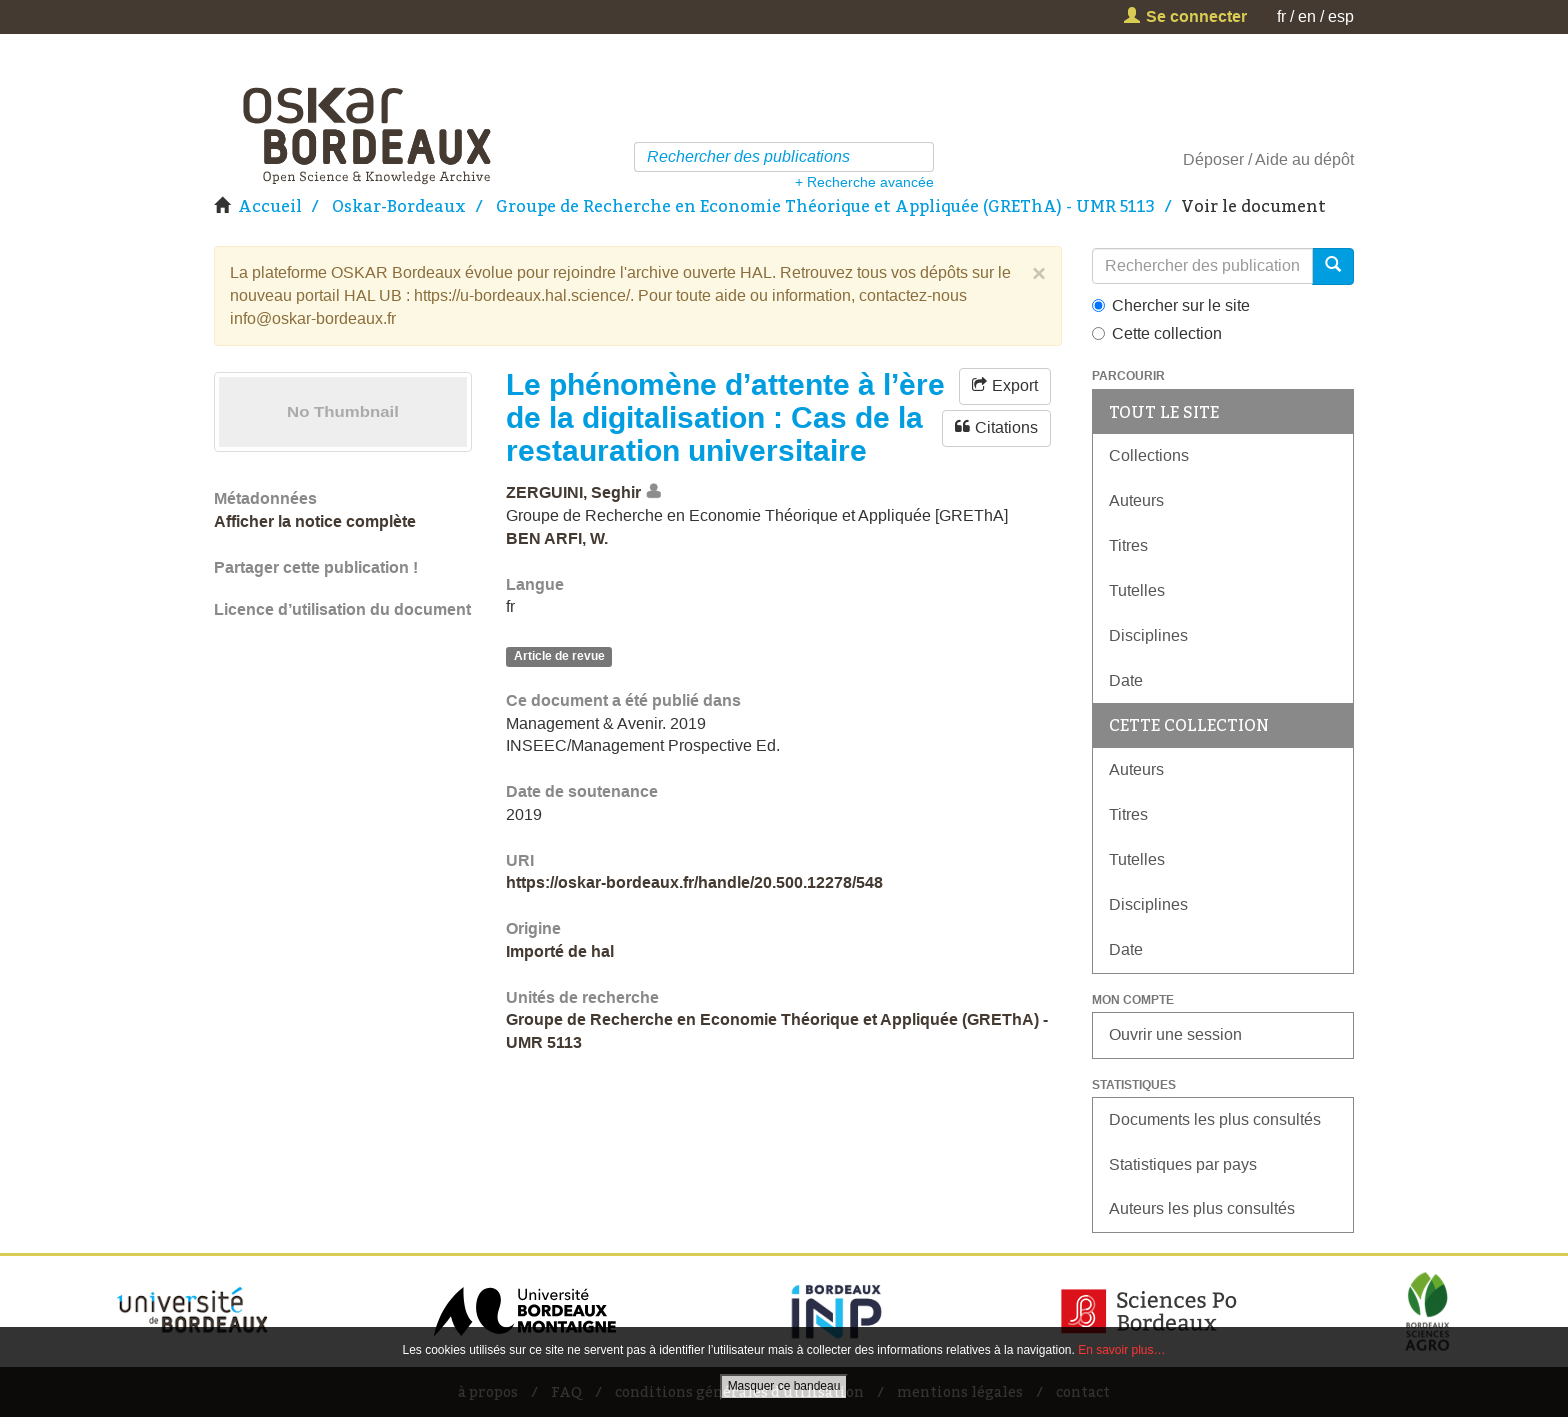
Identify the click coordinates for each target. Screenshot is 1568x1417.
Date (1126, 680)
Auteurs (1136, 500)
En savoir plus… (1121, 1350)
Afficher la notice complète (315, 521)
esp (1341, 16)
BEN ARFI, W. (557, 538)
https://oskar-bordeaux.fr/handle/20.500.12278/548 (694, 882)
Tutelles (1137, 590)
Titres (1128, 545)
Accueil (270, 206)
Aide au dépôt (1304, 159)
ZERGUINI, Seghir (573, 492)
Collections (1149, 455)
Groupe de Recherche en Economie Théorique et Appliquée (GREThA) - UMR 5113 (825, 206)
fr (1281, 16)
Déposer (1213, 159)
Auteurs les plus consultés (1202, 1208)
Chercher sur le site (1171, 305)
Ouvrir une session (1175, 1034)
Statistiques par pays (1183, 1164)
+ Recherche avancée (864, 182)
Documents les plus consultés (1215, 1119)
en (1307, 16)
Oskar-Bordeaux (399, 206)
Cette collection (1157, 333)
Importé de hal (560, 951)
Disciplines (1148, 635)
